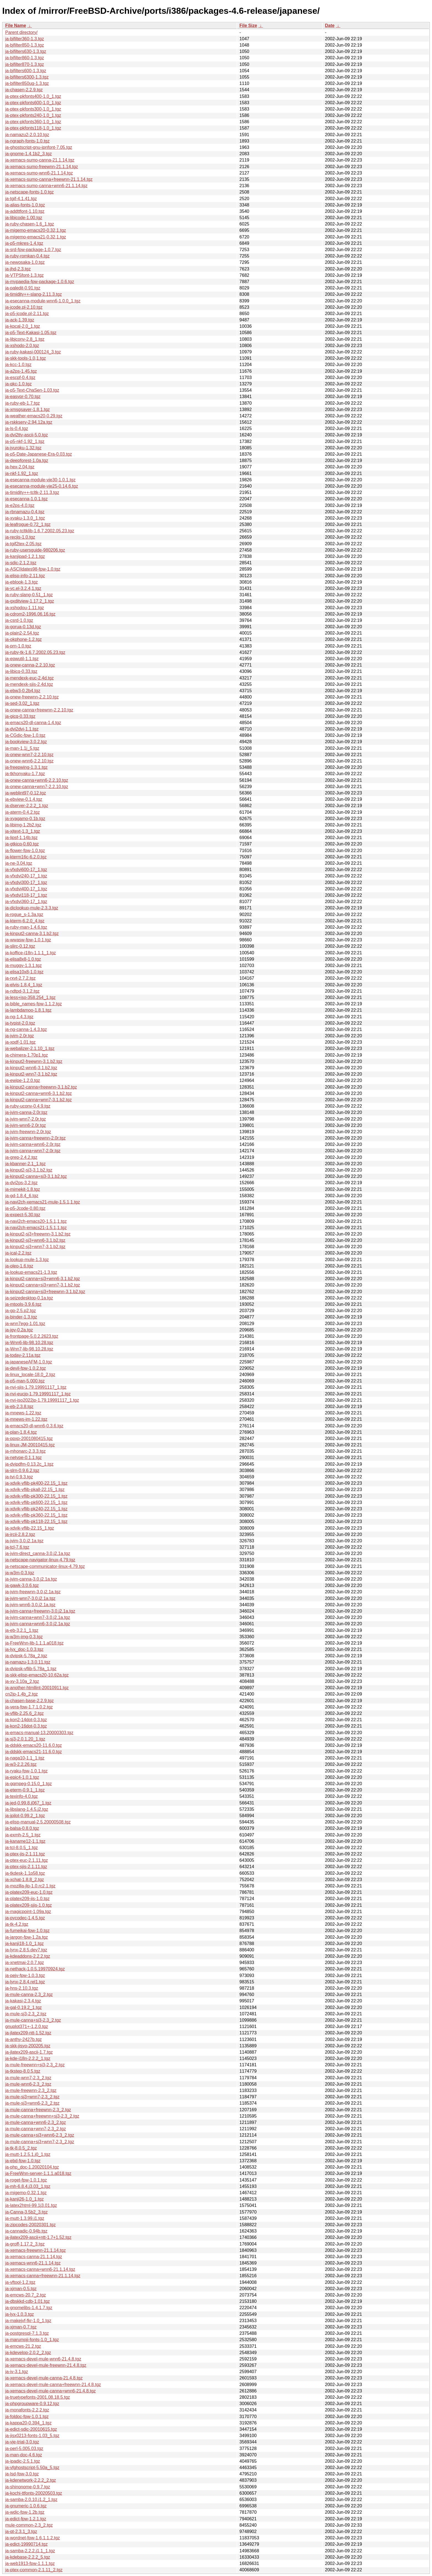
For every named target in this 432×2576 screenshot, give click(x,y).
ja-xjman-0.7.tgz (21, 2327)
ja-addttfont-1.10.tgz (24, 211)
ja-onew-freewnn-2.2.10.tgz (32, 697)
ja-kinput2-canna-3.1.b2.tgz (32, 933)
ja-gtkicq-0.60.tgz (22, 844)
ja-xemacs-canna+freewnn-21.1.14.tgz (42, 2275)
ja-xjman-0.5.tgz (21, 2288)
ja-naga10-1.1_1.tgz (24, 1758)
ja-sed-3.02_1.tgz (22, 703)
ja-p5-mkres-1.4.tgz (24, 243)
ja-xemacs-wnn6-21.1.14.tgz (33, 2263)
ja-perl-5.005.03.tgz (24, 2448)
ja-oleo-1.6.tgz (19, 1266)
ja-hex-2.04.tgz (19, 466)
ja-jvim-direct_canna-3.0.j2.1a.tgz (37, 1553)
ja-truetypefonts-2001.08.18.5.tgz (37, 2397)
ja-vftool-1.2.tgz (20, 2282)
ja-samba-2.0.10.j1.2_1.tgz (31, 2499)
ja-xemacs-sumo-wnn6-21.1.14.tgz (39, 173)
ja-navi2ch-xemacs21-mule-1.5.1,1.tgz (42, 1202)
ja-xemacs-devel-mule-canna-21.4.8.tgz (44, 2378)
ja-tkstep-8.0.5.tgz (22, 2071)
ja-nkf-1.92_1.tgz (21, 473)
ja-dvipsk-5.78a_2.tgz (26, 1655)
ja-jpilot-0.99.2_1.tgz (25, 1815)
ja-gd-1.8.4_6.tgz (21, 1195)
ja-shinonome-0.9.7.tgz (27, 2486)
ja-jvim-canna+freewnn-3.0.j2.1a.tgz (40, 1611)
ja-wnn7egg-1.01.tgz (25, 1323)
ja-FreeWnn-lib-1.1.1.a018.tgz (34, 1643)
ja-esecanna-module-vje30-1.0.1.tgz (40, 479)
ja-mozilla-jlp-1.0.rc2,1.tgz (30, 1886)
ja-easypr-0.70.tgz (22, 396)
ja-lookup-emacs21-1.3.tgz (31, 1272)
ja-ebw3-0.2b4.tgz (22, 690)
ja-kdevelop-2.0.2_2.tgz (28, 2352)
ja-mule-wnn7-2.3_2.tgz (28, 2077)
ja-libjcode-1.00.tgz (23, 217)
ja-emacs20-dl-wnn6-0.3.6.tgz (34, 1425)
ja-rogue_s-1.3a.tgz (24, 914)
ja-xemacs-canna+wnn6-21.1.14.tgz (40, 2269)
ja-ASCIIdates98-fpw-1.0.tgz (32, 569)
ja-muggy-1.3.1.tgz (23, 965)
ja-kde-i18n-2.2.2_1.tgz (27, 2058)
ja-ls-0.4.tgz (16, 428)
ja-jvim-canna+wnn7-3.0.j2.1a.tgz (37, 1617)
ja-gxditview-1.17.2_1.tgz (29, 601)
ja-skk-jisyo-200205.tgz (27, 2045)
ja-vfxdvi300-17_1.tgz (26, 882)
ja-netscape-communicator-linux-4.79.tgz (45, 1566)
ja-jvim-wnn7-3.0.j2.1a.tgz (30, 1598)
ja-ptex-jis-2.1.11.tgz (25, 1854)
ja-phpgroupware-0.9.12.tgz (32, 2403)
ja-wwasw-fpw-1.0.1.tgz (28, 940)
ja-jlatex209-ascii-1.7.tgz (29, 2052)
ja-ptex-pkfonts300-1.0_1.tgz (33, 109)
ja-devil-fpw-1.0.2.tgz (25, 1368)
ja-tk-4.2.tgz (16, 1924)
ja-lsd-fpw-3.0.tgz (22, 2474)
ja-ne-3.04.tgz (18, 863)
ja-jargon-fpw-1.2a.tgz (26, 1937)
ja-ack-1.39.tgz (19, 320)
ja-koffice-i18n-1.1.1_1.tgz (30, 952)
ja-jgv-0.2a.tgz (19, 1330)
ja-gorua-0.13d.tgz (23, 626)
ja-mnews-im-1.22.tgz (26, 1419)
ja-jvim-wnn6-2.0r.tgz (25, 1125)
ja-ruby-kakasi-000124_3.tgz (33, 352)
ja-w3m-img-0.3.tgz (24, 1636)
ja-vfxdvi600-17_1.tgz (26, 869)
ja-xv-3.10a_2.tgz (22, 1681)
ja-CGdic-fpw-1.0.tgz (25, 735)
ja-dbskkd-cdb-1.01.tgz (27, 2301)
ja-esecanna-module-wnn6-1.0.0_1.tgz (42, 301)
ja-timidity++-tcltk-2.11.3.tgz (32, 492)
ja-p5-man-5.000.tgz (25, 1381)
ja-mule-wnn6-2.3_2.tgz (28, 2084)
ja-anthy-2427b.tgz (23, 2039)
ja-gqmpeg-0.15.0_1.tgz (28, 1783)
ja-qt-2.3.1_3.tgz (21, 2531)
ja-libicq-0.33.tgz (21, 671)
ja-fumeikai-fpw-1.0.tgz (27, 1930)
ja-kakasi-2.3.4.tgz (23, 2001)
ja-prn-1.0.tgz (18, 646)
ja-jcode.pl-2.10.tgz (23, 307)
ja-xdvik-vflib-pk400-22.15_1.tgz (36, 1483)
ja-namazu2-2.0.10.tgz (27, 134)
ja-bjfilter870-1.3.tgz (24, 64)
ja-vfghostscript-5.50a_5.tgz (32, 2467)
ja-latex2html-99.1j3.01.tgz (31, 2205)
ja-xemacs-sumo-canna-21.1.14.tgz (39, 160)
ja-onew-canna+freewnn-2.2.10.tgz (39, 710)
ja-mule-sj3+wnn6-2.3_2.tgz (32, 2103)
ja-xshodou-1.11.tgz (24, 607)
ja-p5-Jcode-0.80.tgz (25, 1208)
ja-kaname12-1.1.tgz (25, 1841)
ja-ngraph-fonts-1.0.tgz (27, 141)
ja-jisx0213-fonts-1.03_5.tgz (32, 2435)
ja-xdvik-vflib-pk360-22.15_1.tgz (36, 1515)
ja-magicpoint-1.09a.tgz (28, 1911)
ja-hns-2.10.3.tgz (21, 1988)
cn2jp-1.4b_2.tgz (21, 1694)
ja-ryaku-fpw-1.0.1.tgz (26, 1771)
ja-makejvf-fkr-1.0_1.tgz (28, 2320)
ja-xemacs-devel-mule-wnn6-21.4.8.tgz (43, 2359)
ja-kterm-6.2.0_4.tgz (24, 920)
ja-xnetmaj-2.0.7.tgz (24, 1962)
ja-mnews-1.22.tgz (23, 1413)
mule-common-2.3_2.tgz (29, 2525)
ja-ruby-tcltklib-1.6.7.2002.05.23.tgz (39, 530)
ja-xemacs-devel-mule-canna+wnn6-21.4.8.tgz (50, 2391)
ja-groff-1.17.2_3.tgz (25, 2244)
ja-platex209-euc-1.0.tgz (29, 1892)
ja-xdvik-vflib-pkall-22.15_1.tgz (34, 1489)
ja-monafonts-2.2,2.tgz (27, 2410)
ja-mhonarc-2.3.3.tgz (25, 1451)
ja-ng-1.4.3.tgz (19, 1016)
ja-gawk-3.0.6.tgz (22, 1585)
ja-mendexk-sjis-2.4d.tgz (29, 684)
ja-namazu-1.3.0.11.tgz (27, 1662)
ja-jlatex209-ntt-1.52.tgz (28, 2032)
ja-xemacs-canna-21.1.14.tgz (33, 2256)
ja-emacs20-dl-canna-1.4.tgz (33, 722)
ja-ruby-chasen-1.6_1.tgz (29, 224)
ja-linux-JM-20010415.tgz (30, 1445)
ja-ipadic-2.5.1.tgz (22, 2461)
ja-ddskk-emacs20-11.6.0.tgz (33, 1745)
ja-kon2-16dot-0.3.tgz (26, 1726)
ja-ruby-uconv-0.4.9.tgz (27, 1106)
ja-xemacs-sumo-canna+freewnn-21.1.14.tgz (49, 179)
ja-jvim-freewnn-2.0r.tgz (28, 1131)
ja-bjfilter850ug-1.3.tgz (27, 83)
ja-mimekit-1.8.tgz (22, 1189)
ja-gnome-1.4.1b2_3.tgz (28, 153)
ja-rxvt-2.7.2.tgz (20, 978)
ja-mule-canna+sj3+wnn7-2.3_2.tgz (39, 2141)
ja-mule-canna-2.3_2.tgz (29, 1994)
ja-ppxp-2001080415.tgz (29, 1438)
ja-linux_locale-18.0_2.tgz (30, 1374)
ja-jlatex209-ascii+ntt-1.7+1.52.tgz (38, 2237)
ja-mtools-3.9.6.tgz (23, 1304)
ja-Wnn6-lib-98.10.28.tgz (29, 1342)
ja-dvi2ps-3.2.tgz (21, 1182)
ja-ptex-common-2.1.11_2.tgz (34, 2569)
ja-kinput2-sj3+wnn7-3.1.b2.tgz (35, 1246)
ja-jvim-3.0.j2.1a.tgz (24, 1540)
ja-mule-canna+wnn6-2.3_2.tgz (35, 2122)
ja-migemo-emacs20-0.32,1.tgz (35, 230)
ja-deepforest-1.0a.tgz (26, 460)
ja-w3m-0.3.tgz (19, 1572)
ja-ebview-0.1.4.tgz (23, 799)
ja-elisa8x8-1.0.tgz (23, 959)
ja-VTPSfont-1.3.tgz (24, 275)
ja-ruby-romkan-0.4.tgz (27, 256)
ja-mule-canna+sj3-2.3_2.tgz (33, 2020)
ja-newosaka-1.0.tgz (25, 262)
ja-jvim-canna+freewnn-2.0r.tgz (35, 1138)
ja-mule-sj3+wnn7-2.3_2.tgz (32, 2096)
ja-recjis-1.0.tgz (20, 537)
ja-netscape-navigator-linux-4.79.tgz (40, 1559)
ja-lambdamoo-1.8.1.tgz (28, 1010)
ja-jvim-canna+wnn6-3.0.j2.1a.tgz (37, 1623)
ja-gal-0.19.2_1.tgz (23, 2007)
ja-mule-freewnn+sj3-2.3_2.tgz (35, 2064)
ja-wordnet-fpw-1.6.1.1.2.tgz (32, 2537)
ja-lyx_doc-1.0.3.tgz (24, 1649)
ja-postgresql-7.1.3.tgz (27, 2333)
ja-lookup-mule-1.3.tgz (27, 1259)
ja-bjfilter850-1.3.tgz (24, 45)
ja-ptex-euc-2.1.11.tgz (26, 1860)
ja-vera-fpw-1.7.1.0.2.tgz (29, 1707)
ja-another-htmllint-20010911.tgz (37, 1687)
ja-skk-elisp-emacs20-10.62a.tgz (37, 1675)
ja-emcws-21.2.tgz (23, 2346)
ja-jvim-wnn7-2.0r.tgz (25, 1119)
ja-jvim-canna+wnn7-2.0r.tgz (33, 1150)
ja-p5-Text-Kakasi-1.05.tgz (30, 332)
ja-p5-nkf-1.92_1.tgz (24, 441)
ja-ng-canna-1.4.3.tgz (26, 1029)
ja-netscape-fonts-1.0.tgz (29, 192)
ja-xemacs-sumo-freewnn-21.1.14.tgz (41, 166)
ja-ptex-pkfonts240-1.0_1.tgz (33, 115)
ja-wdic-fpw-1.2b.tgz (24, 2512)
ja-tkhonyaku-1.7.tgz (25, 773)
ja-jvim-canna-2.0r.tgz (26, 1112)
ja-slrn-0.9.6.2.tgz (22, 1470)
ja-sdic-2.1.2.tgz (20, 562)
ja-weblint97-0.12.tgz (25, 793)
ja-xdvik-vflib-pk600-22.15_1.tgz (36, 1502)
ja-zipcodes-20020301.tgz (30, 2224)
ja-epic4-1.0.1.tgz (22, 1777)
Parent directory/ (21, 32)
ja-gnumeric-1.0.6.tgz (26, 2506)
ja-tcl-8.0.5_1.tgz (21, 1847)
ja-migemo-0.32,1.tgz (26, 2192)
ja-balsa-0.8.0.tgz (22, 1828)
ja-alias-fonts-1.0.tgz (25, 205)
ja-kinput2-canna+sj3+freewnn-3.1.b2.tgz (45, 1291)
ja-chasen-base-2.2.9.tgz (29, 1700)
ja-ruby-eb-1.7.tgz (22, 403)
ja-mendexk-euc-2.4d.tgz (29, 678)
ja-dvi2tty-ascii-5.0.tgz (26, 435)
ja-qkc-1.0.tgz (18, 384)
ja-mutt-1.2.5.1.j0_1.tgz (27, 2154)
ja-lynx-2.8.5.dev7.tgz (26, 1950)
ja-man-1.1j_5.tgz (22, 748)
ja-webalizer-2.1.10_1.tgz (30, 1048)
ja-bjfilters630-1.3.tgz (25, 51)
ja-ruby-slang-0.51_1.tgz (29, 594)
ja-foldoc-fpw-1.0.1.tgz (26, 2416)
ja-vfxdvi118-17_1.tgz (26, 895)
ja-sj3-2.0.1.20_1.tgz (25, 1739)
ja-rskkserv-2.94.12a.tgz (28, 422)
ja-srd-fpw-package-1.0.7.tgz (33, 249)
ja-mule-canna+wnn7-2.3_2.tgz (35, 2128)
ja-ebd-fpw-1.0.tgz (22, 2160)
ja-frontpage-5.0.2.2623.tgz (31, 1336)
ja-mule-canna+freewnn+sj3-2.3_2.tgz (42, 2116)
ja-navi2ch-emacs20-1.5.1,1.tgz (36, 1221)
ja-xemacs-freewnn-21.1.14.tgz (35, 2250)
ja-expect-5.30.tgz (22, 1214)
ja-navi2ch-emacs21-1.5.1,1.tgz (36, 1227)
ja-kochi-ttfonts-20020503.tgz (33, 2493)
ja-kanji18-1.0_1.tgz (24, 1943)
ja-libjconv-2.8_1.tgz (24, 339)
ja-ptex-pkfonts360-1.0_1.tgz (33, 121)
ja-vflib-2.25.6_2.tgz (24, 1713)
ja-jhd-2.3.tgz (18, 269)
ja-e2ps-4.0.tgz (19, 505)
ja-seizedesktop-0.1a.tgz (29, 1298)
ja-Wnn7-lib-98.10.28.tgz (29, 1349)
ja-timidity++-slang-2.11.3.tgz (33, 294)
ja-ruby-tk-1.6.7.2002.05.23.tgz (35, 652)
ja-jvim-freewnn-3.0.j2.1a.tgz (33, 1591)
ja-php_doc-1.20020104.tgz (32, 2167)
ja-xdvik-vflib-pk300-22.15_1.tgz (36, 1496)
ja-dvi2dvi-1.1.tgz (22, 729)
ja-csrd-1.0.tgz (19, 620)
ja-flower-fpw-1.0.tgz (25, 850)
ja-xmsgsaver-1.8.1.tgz (27, 409)
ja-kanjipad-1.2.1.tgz (25, 556)
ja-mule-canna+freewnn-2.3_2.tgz (38, 2109)
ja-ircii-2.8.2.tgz (20, 1534)
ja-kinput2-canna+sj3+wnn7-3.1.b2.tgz (42, 1285)
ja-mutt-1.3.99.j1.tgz (24, 2218)
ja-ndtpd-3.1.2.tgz (22, 991)
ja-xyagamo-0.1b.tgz (25, 818)
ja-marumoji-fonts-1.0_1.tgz (32, 2339)
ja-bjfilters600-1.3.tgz (25, 70)
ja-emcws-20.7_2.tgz (25, 2295)
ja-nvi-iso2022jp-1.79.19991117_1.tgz (42, 1400)
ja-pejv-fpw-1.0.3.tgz (25, 1975)
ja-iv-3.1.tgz (16, 2371)
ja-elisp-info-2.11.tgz (25, 575)
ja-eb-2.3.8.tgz (19, 1406)
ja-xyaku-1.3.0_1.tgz (25, 518)
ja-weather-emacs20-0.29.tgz (33, 415)
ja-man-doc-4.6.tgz (23, 2455)
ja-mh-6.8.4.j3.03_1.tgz (27, 2186)
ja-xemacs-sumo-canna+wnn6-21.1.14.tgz (46, 185)
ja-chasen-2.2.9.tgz (24, 89)
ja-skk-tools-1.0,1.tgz (25, 358)
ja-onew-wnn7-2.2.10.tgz (29, 754)
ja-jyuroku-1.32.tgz (23, 447)
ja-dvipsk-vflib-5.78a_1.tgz (30, 1668)
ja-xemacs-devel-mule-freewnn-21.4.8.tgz (45, 2365)
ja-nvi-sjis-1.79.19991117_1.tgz (35, 1387)
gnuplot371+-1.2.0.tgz (26, 2026)
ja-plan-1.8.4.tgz (21, 1432)
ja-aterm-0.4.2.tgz (22, 812)
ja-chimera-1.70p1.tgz (26, 1055)
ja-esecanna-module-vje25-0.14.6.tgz (41, 486)
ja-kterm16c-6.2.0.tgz (26, 857)
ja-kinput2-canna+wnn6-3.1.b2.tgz (38, 1093)
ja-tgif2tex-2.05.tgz (23, 543)
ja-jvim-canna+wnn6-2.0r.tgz (33, 1144)
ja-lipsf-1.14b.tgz (21, 837)
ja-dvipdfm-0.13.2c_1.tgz (29, 1464)
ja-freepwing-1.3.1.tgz (26, 767)
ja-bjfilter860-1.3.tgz (24, 57)
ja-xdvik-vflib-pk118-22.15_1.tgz (36, 1521)
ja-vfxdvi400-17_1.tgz (26, 889)
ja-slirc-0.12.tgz (20, 946)
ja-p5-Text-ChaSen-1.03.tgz (32, 390)
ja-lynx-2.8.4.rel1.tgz (25, 1981)
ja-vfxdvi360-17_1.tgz (26, 901)
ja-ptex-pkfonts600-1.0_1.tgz (33, 102)
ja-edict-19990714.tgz (26, 2544)
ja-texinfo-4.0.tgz (21, 1796)
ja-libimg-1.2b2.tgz (23, 825)
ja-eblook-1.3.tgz (21, 582)
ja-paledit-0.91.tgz (22, 288)
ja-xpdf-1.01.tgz (20, 1042)
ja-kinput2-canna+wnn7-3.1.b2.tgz (38, 1099)
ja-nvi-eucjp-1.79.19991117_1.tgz (38, 1394)
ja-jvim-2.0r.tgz (19, 1035)
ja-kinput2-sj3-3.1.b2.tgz (28, 1170)
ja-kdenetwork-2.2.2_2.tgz (30, 2480)
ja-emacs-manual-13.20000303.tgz (39, 1732)
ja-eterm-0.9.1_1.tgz (25, 1790)
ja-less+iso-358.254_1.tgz (30, 997)
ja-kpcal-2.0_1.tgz (22, 326)
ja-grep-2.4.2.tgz (21, 1157)
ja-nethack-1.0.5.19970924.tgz (35, 1969)
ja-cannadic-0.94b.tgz (26, 2231)
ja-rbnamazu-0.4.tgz (24, 511)
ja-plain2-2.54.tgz (22, 633)
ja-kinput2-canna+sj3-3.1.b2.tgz (36, 1176)
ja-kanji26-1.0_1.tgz (24, 2199)
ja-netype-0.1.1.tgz (23, 1457)
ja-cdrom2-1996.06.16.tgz (30, 614)
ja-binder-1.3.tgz (21, 1317)
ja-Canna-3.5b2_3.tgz (26, 2212)
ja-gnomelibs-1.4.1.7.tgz (28, 2307)
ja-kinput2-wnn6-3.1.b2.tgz (31, 1067)
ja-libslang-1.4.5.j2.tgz (26, 1809)
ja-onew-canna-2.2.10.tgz (30, 665)
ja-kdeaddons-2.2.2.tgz (27, 1956)
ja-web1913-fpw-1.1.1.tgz (30, 2563)
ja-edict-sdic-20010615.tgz (31, 2429)
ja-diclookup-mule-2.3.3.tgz (31, 908)
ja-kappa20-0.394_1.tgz (28, 2423)
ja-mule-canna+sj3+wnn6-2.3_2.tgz (39, 2135)
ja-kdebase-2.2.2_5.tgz (27, 2557)
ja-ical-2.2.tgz (18, 1253)
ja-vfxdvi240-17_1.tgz (26, 876)
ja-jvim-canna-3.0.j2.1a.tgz (31, 1579)
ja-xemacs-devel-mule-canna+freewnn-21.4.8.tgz (53, 2384)
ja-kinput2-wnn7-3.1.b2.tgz (31, 1074)
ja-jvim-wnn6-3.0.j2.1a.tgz (30, 1604)
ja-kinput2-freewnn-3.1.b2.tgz (33, 1061)
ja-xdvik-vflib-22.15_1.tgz (29, 1528)
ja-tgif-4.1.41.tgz (21, 198)
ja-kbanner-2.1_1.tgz (25, 1163)
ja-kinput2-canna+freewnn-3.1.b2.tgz (41, 1087)
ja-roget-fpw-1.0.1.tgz (26, 2180)
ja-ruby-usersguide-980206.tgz (35, 550)
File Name (15, 25)
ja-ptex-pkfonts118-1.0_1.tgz (33, 128)
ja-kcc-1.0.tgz (18, 364)
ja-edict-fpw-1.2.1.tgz (25, 2518)
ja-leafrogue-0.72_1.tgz (28, 524)
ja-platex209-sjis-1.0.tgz (28, 1905)
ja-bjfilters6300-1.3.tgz (26, 77)
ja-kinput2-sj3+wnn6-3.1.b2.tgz (35, 1240)
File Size (248, 25)
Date (329, 25)
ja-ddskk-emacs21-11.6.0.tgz (33, 1751)
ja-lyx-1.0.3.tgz (19, 2314)
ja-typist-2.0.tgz (20, 1023)
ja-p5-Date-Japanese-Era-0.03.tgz (38, 454)
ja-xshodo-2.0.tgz (22, 345)
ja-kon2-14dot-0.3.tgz (26, 1719)
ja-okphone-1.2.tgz (23, 639)
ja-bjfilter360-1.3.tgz (24, 38)
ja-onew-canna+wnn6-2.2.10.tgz (36, 780)
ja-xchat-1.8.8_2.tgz (24, 1879)
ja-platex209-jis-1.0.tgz (27, 1898)
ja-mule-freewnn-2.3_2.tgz (30, 2090)
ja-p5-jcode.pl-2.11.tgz (27, 313)
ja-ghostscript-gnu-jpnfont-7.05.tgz (38, 147)
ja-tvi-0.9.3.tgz (19, 1476)
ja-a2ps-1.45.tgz (21, 371)
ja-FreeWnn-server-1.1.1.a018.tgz (38, 2173)
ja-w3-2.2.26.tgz (21, 1764)
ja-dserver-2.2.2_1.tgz (26, 805)
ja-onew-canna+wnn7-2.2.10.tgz (36, 786)
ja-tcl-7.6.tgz (17, 1547)
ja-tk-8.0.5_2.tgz (21, 2148)
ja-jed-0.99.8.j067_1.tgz (28, 1803)
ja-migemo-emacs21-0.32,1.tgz (35, 237)
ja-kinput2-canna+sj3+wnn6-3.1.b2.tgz (42, 1278)
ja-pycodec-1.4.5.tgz (25, 1918)
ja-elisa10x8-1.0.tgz (24, 971)
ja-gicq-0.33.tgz (20, 716)
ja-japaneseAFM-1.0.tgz (28, 1362)
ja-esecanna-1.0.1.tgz (26, 498)
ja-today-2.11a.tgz (22, 1355)
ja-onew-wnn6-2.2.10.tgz (29, 761)
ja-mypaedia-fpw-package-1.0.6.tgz (39, 281)
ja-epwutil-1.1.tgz (22, 658)
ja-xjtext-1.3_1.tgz (22, 831)
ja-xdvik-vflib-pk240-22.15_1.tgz (36, 1508)
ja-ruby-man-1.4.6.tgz (26, 927)
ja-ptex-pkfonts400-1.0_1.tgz (33, 96)
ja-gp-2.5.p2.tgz (20, 1310)
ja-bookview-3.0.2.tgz (26, 741)
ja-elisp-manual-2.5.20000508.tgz (38, 1822)
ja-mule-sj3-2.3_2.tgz (25, 2013)
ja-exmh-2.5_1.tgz (22, 1835)
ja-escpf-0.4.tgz (20, 377)
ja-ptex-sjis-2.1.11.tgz (26, 1866)
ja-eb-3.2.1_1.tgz (21, 1630)
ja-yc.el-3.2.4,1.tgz (23, 588)
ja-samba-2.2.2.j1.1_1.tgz (30, 2550)
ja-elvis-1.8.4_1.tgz (23, 984)
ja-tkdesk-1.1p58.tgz (25, 1873)
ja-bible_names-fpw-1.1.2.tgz (33, 1003)
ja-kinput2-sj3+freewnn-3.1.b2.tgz (38, 1234)
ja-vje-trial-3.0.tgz (22, 2442)
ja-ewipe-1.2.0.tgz (22, 1080)
